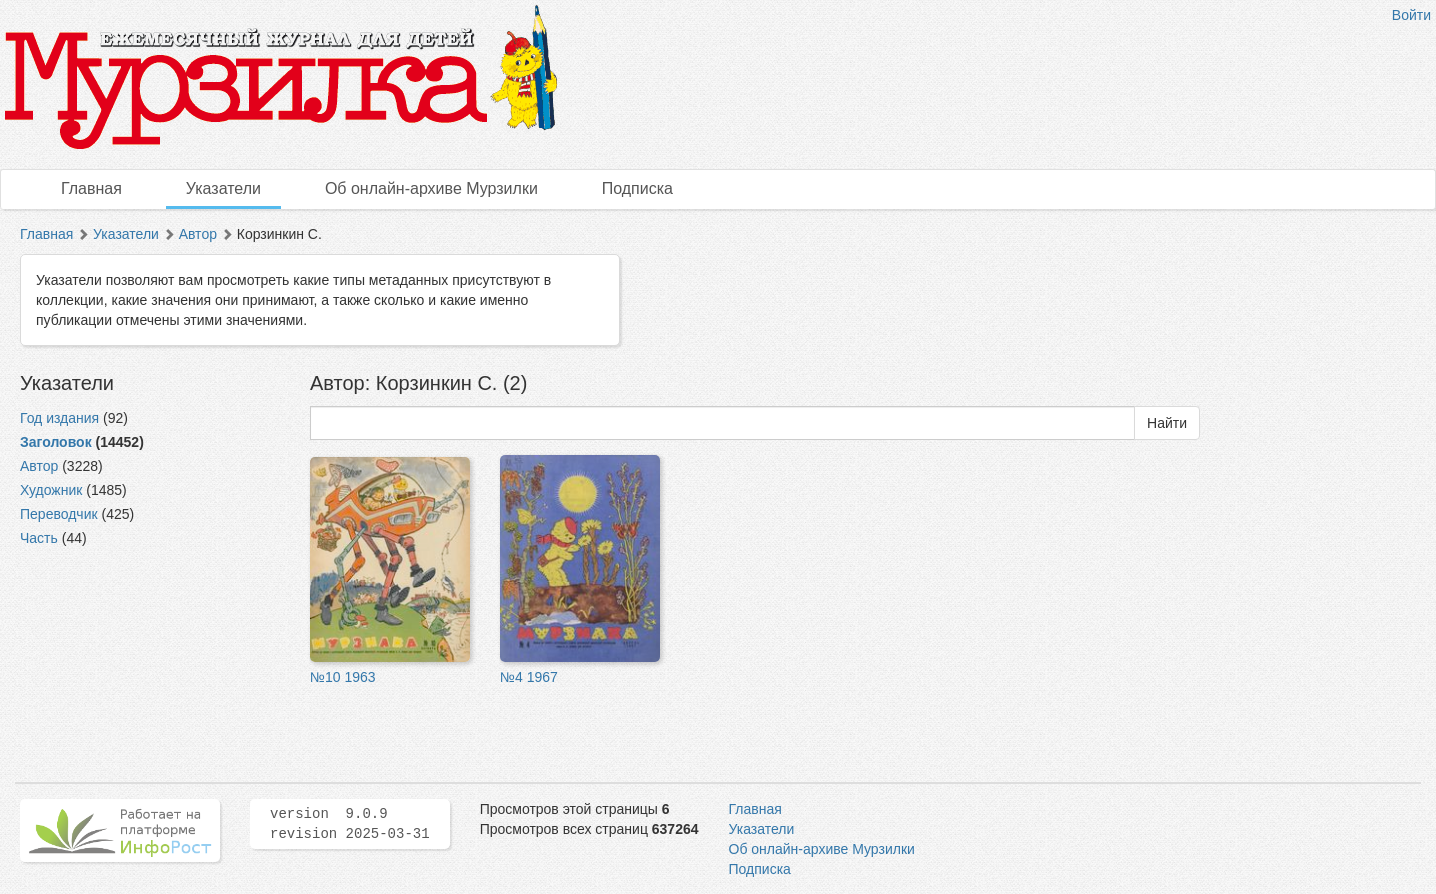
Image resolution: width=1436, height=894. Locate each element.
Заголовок (56, 442)
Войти (1411, 15)
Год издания (59, 418)
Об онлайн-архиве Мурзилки (431, 188)
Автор (198, 234)
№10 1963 (343, 677)
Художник (51, 490)
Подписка (637, 188)
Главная (91, 188)
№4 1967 (529, 677)
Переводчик (59, 514)
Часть (39, 538)
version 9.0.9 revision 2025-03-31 (350, 824)
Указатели (223, 188)
